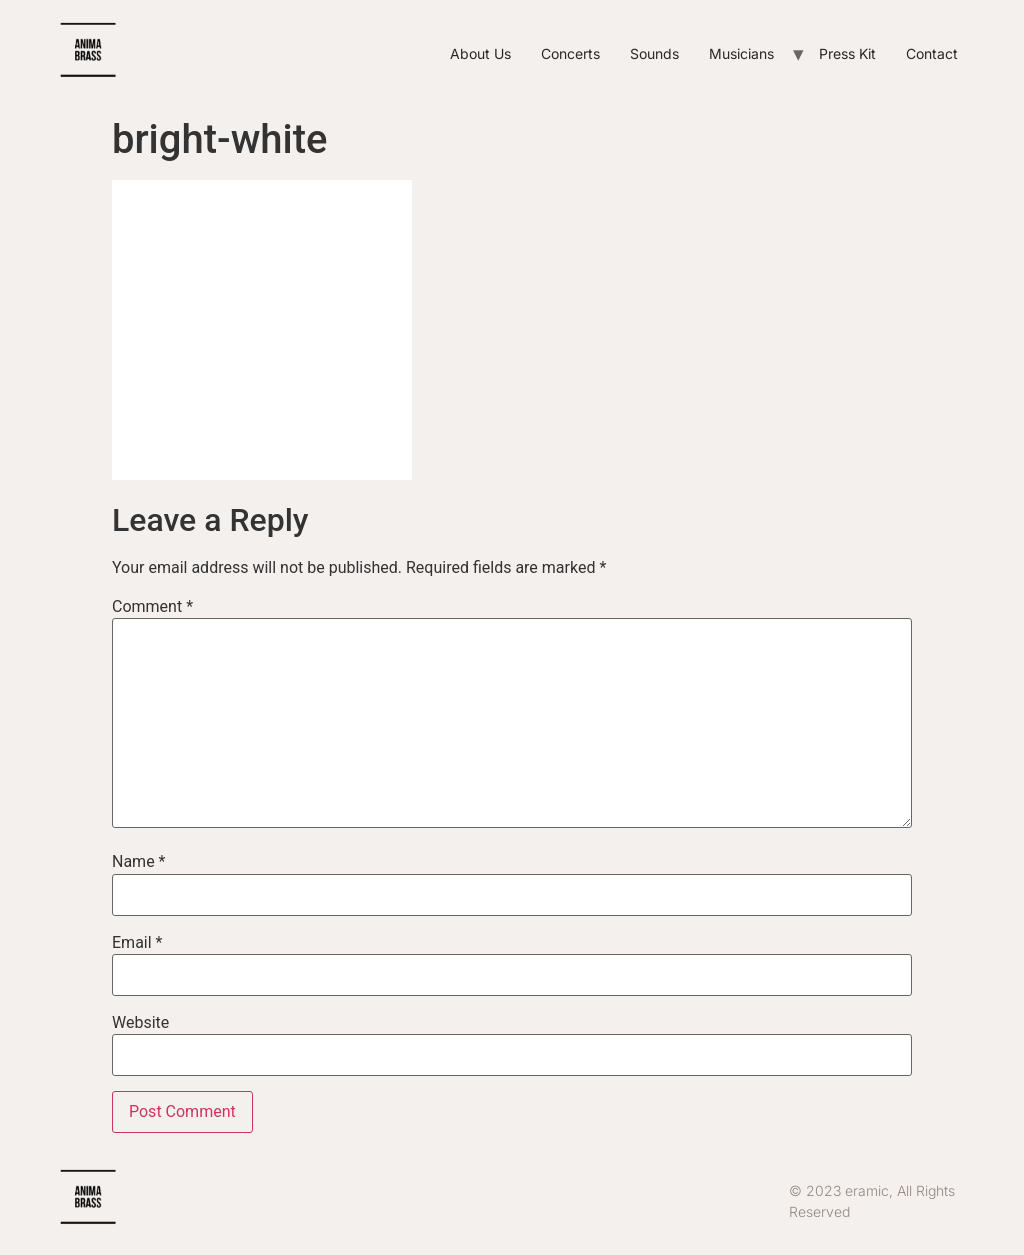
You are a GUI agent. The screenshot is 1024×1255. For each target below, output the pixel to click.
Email (137, 943)
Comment (152, 607)
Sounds (654, 53)
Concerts (570, 53)
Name (139, 862)
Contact (932, 53)
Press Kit (847, 53)
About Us (480, 53)
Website (140, 1023)
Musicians (741, 53)
